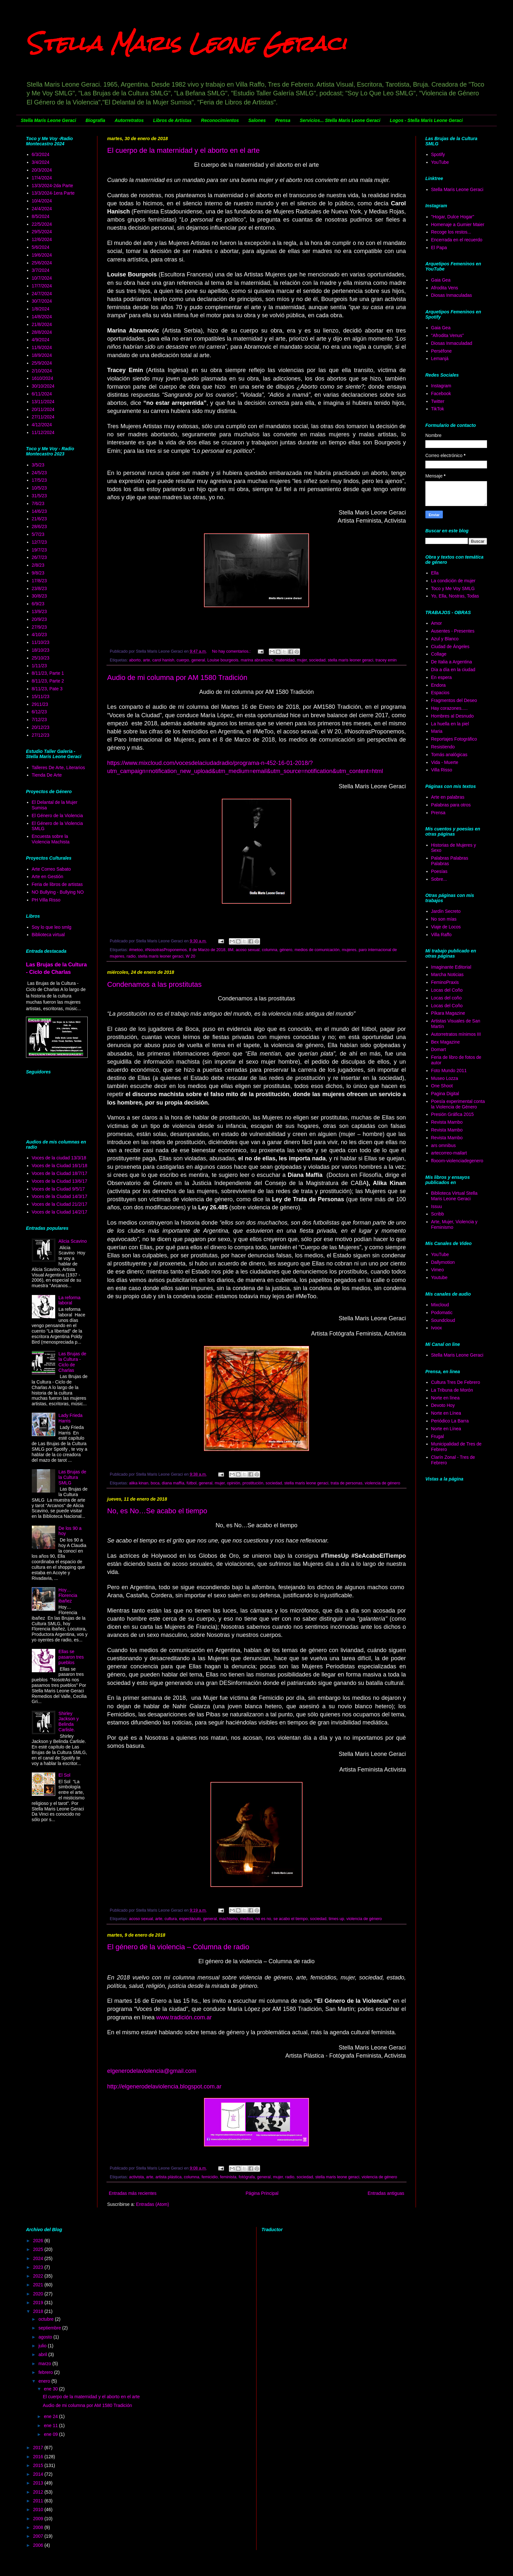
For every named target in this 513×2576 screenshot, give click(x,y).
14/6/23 (39, 511)
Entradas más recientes (132, 2193)
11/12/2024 (43, 432)
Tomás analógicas (449, 754)
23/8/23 (39, 588)
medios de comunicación (317, 950)
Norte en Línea (446, 1413)
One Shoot (442, 1085)
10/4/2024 (42, 200)
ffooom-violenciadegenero (457, 1160)
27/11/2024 (43, 416)
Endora (438, 685)
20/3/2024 (42, 170)
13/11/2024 (43, 401)
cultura (171, 1919)
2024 (38, 2258)
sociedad (317, 660)
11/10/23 (41, 642)
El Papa (439, 247)
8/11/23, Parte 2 (48, 680)
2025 (38, 2249)
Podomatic (442, 1312)
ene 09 (51, 2434)
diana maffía (173, 1483)
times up (336, 1919)
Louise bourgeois (222, 660)
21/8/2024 (42, 324)
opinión (233, 1483)
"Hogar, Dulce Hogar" (452, 216)
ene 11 (51, 2425)
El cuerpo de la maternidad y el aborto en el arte (183, 150)
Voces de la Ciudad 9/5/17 (58, 1188)
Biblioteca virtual (48, 934)
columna (269, 950)
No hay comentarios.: (232, 651)
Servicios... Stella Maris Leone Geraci (340, 120)
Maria (437, 731)
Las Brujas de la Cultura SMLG (72, 1477)
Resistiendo (443, 746)
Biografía (95, 120)
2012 (38, 2492)
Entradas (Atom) (152, 2204)
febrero (46, 2372)
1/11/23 (39, 665)
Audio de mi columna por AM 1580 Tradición (177, 677)
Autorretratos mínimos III (456, 1034)
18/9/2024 (42, 355)
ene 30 (51, 2388)
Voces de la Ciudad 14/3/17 (59, 1196)
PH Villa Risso (46, 899)
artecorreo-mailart (449, 1152)
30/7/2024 (42, 301)
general (198, 660)
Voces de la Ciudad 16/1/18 (59, 1165)
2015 (38, 2465)
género (286, 950)
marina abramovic (257, 660)
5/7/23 (38, 534)
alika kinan (139, 1483)
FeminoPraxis (445, 982)
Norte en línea (445, 1397)
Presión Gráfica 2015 (452, 1114)
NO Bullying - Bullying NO (58, 892)
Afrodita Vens (444, 287)
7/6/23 (38, 503)
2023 (38, 2267)
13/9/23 (39, 611)
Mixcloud (440, 1304)
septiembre (50, 2327)
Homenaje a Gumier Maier (457, 224)
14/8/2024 (42, 316)
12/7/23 (39, 542)
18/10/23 (41, 650)
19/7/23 (39, 549)
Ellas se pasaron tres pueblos (71, 1657)
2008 (38, 2527)
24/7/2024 (42, 293)
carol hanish (163, 660)
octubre (46, 2319)
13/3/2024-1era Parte (53, 193)
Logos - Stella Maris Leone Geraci (426, 120)
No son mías (444, 919)
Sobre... (439, 879)
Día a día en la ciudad (453, 669)
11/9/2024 (42, 347)
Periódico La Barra (450, 1420)
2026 (38, 2240)
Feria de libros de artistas (57, 884)
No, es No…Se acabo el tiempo (157, 1511)
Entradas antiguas (386, 2193)
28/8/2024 (42, 332)
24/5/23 (39, 472)
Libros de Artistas (172, 120)
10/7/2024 (42, 278)
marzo (45, 2363)
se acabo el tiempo (290, 1919)
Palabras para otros (451, 804)
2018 (38, 2311)
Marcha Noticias (447, 974)
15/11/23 (41, 696)
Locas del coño (446, 997)
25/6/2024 (42, 262)
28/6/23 (39, 526)
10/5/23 (39, 487)
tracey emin (385, 660)
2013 (38, 2482)
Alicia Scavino (72, 1241)
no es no (263, 1919)
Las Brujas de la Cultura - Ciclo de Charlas (72, 1362)
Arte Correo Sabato (51, 869)
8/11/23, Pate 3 (47, 688)
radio (131, 956)
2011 (38, 2500)
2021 (38, 2284)
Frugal (437, 1436)
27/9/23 (39, 627)
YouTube (440, 162)
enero (44, 2381)
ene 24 (51, 2416)
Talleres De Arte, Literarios (58, 767)
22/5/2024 (42, 224)
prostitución (253, 1483)
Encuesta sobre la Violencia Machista (50, 839)
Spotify (438, 154)
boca (155, 1483)
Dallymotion (443, 1262)
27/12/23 (41, 735)
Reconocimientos (220, 120)
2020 (38, 2293)
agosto (45, 2337)
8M (230, 950)
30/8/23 (39, 596)
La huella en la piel (450, 723)
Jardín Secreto (446, 911)
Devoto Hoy (443, 1405)
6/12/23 (39, 711)
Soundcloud (443, 1320)
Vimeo (437, 1269)
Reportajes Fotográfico (454, 739)
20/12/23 (41, 727)
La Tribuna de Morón (452, 1390)
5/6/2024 (41, 247)
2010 (38, 2509)
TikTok (437, 408)
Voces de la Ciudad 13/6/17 (59, 1181)
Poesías (439, 871)
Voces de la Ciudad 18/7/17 (59, 1173)
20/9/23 (39, 619)
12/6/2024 (42, 239)
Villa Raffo (441, 934)
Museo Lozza (444, 1078)
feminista (228, 2177)
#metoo (136, 950)
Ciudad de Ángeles (450, 646)
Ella (435, 572)
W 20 (190, 956)
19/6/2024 (42, 255)
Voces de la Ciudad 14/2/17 (59, 1212)
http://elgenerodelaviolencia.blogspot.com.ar (164, 2086)
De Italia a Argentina (451, 661)
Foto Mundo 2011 (449, 1070)
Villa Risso (441, 769)
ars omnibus (443, 1145)
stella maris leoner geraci (350, 660)
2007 (38, 2536)
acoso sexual (248, 950)
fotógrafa (247, 2177)
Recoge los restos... (451, 232)
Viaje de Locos (446, 926)
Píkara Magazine (448, 1013)
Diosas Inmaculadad (451, 343)
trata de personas (346, 1483)
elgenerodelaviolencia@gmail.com (151, 2071)
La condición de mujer (453, 580)
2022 (38, 2276)
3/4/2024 (41, 162)
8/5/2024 (41, 216)
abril (43, 2354)
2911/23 (40, 704)
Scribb (437, 1213)
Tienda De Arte (47, 775)
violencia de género (382, 1483)
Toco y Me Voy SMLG (453, 588)
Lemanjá (440, 358)
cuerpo (183, 660)
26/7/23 (39, 557)
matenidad (284, 660)
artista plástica (169, 2177)
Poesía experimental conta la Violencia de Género (458, 1104)
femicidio (210, 2177)
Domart (438, 1049)
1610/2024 (42, 378)
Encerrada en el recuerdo (456, 239)
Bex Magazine (445, 1042)
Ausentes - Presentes (453, 631)
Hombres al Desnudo (452, 716)
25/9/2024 (42, 363)
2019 (38, 2302)
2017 (38, 2447)
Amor (436, 623)
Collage (438, 654)
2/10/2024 (42, 370)
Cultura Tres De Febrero (455, 1382)
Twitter (437, 401)
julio (43, 2345)
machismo (228, 1919)
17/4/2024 (42, 177)
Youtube (439, 1277)
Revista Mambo (447, 1122)
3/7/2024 (41, 270)
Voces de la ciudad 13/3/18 (59, 1157)
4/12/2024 (42, 424)
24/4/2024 (42, 208)
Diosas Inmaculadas (451, 295)
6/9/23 (38, 603)
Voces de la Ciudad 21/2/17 (59, 1204)
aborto (135, 660)
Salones (257, 120)
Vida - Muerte (444, 762)
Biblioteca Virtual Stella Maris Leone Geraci (454, 1196)
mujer (302, 660)
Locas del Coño (447, 990)
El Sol (64, 1775)
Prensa (282, 120)
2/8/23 (38, 565)
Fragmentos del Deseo (454, 700)
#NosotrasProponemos (166, 950)
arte (146, 660)
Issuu (436, 1206)
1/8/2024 (41, 308)
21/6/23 (39, 518)
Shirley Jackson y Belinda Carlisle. (68, 1721)
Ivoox (436, 1327)
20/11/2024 (43, 409)
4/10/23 (39, 634)
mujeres (349, 950)
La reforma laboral (69, 1300)
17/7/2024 (42, 285)
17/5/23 (39, 480)
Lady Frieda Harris (70, 1418)
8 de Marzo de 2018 (207, 950)
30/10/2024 (43, 386)
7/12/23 (39, 719)
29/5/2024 (42, 231)
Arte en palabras (448, 797)
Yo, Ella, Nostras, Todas (455, 596)
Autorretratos (129, 120)
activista (136, 2177)
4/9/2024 (41, 339)
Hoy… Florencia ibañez (67, 1595)
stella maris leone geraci (306, 1483)
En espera (441, 677)
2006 (38, 2545)
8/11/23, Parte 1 (48, 673)
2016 (38, 2456)
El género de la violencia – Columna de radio (178, 1947)
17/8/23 (39, 580)
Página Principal (262, 2193)
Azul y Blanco (445, 638)
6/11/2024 (42, 393)
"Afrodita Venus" (447, 335)
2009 (38, 2518)
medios (246, 1919)
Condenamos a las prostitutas (154, 984)
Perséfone (441, 351)
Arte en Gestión (47, 876)
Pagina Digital (445, 1093)
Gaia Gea (441, 280)
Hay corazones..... (449, 708)
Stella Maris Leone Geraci (186, 43)
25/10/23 (41, 657)
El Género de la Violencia (57, 815)
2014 (38, 2474)
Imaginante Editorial (451, 967)
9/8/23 (38, 572)
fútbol (191, 1483)
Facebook (441, 393)
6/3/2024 (41, 154)
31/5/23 (39, 495)
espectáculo (190, 1919)
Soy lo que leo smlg (51, 927)
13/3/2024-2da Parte (52, 185)
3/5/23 (38, 464)
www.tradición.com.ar (184, 2017)
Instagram (441, 385)
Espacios (440, 692)
